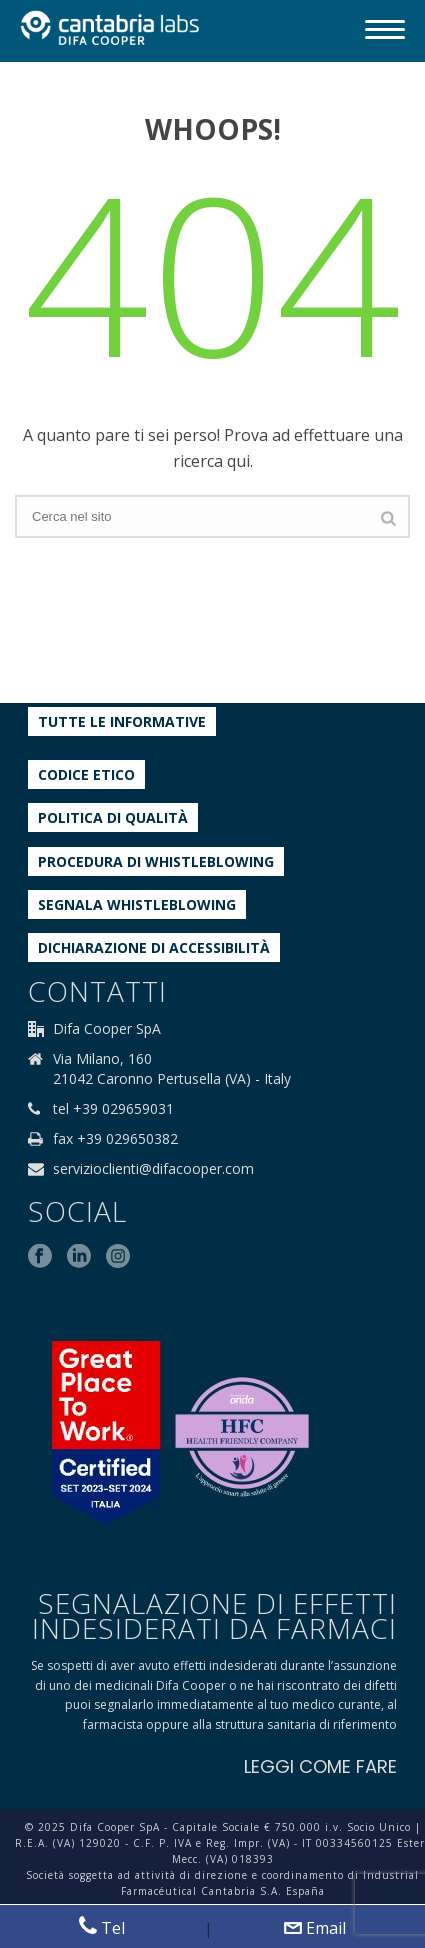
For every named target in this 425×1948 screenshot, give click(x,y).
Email (315, 1928)
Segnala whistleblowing (137, 904)
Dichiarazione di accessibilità (154, 947)
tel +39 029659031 (113, 1109)
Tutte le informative (122, 721)
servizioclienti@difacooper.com (153, 1169)
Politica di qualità (113, 817)
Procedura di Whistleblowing (156, 861)
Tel (102, 1927)
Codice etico (86, 774)
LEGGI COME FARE (320, 1766)
